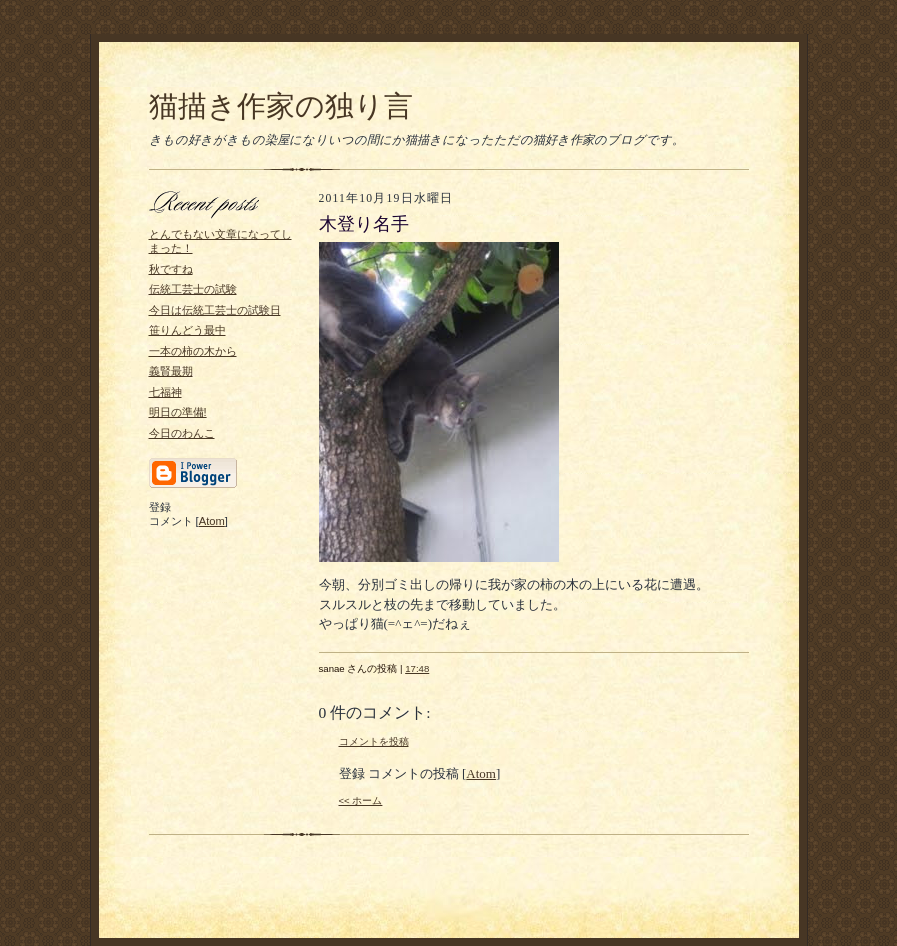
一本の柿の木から (193, 351)
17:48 (417, 668)
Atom (212, 521)
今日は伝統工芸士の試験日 (215, 310)
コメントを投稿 (374, 741)
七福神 (165, 392)
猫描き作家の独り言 (281, 106)
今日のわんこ (182, 433)
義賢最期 (171, 371)
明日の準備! (178, 412)
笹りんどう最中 (187, 330)
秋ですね (171, 269)
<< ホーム (361, 800)
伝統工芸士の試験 (193, 289)
